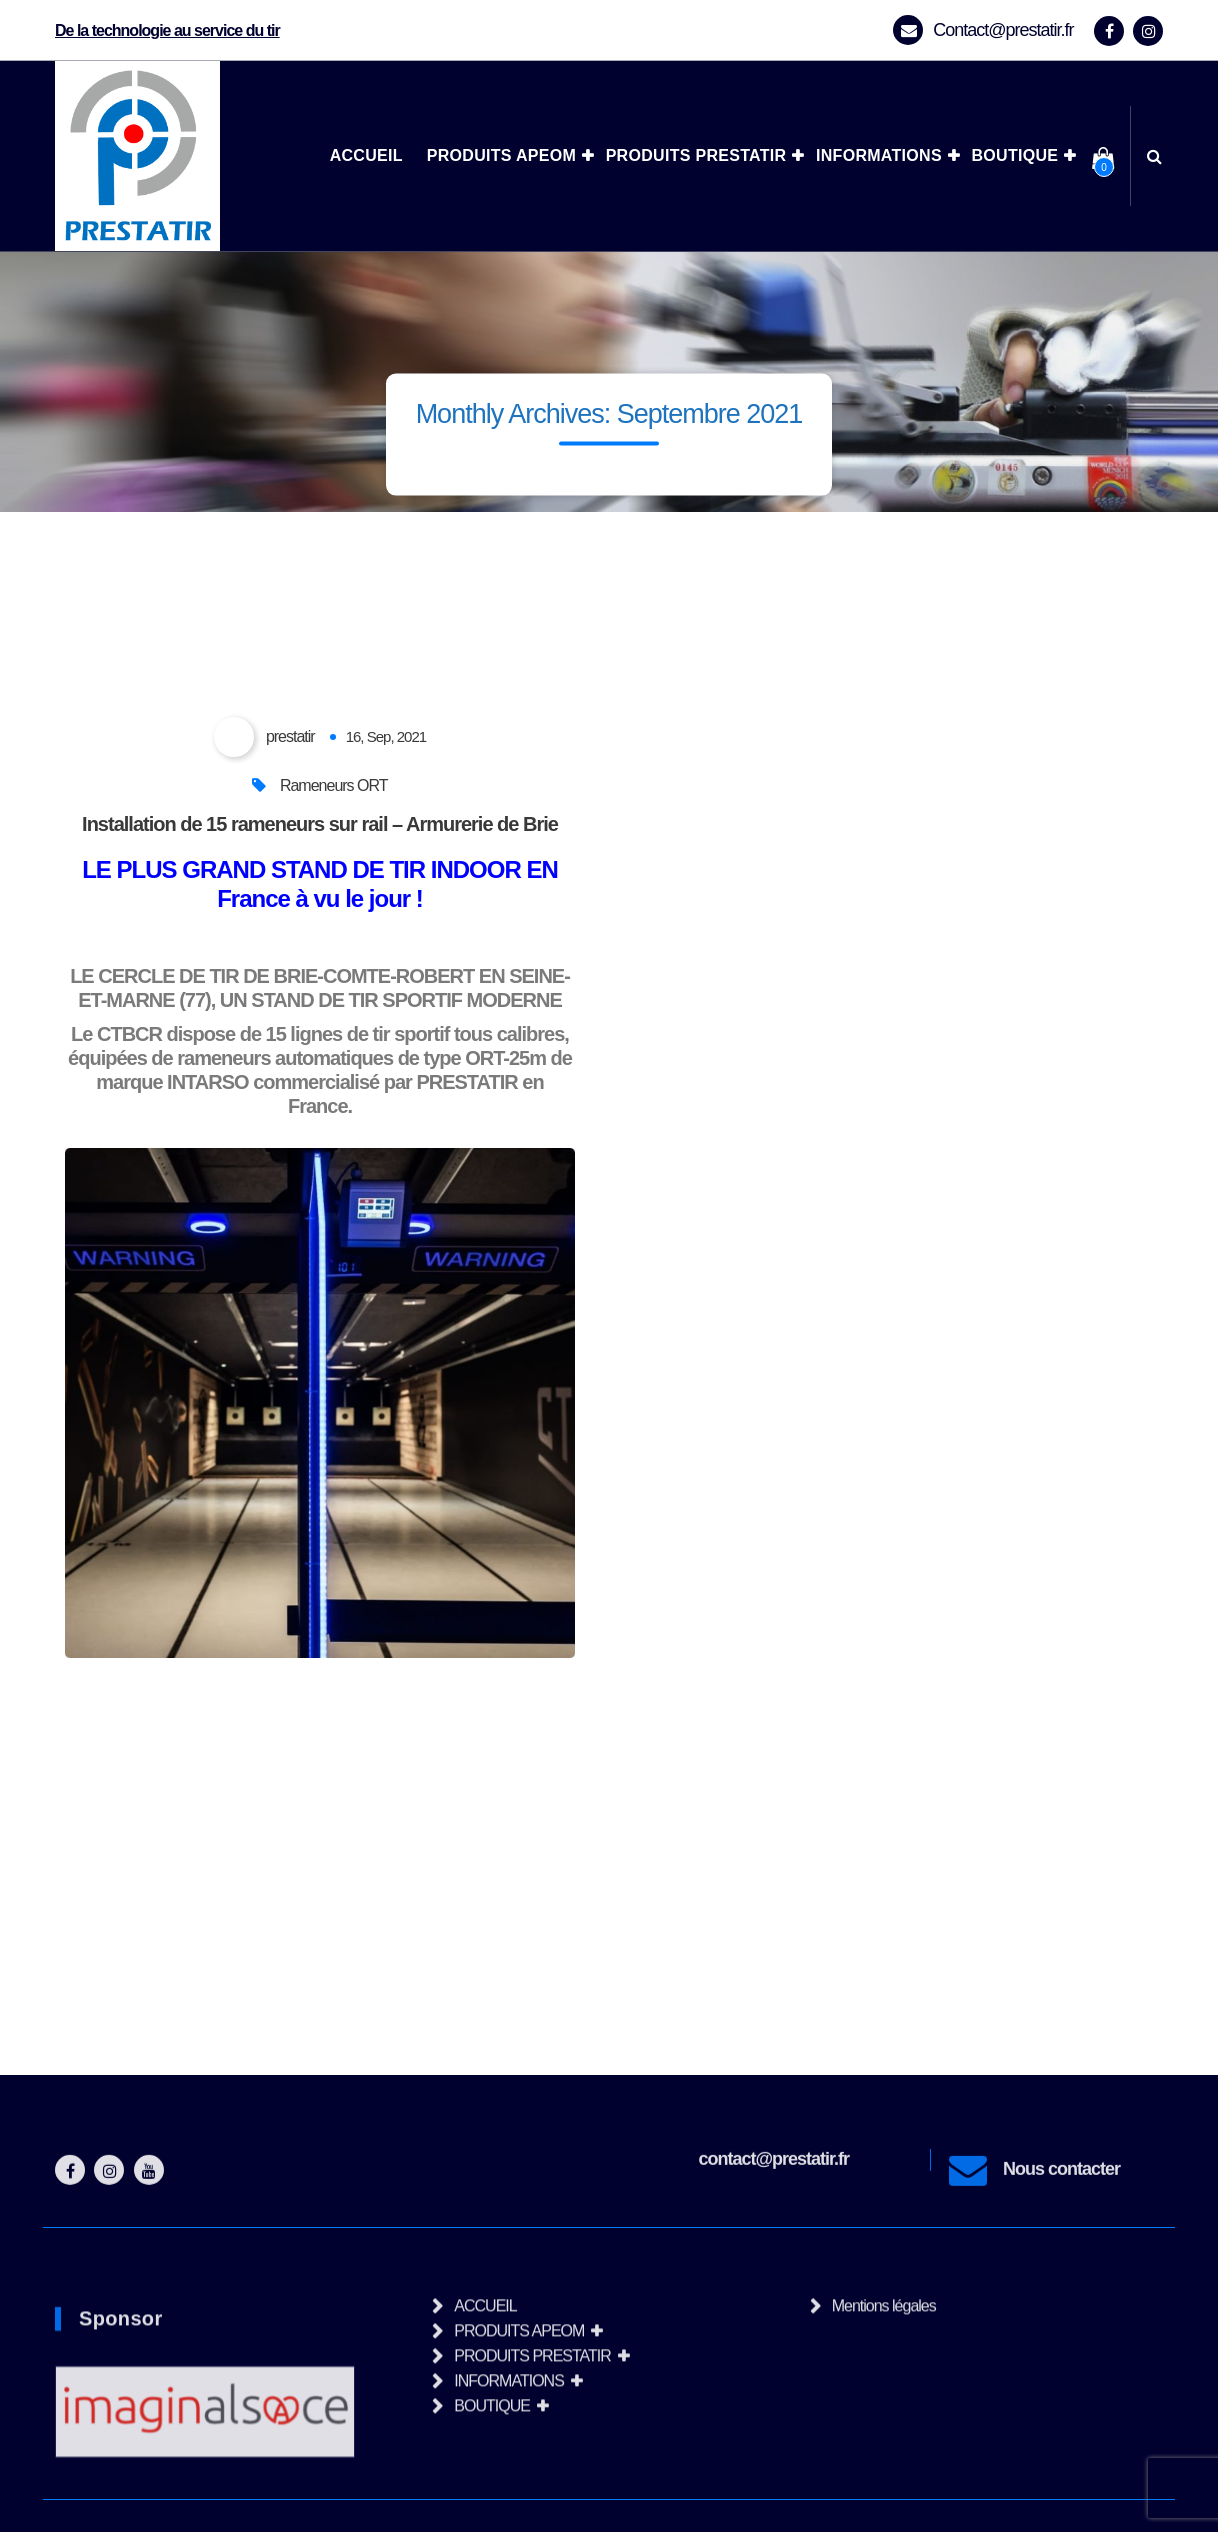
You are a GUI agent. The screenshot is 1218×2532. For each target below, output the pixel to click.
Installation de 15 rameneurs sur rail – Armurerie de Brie (320, 824)
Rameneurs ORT (334, 785)
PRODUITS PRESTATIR (696, 155)
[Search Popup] (1154, 156)
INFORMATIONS (879, 155)
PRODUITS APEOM (501, 155)
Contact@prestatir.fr (1003, 30)
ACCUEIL (366, 155)
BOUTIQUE (1014, 155)
